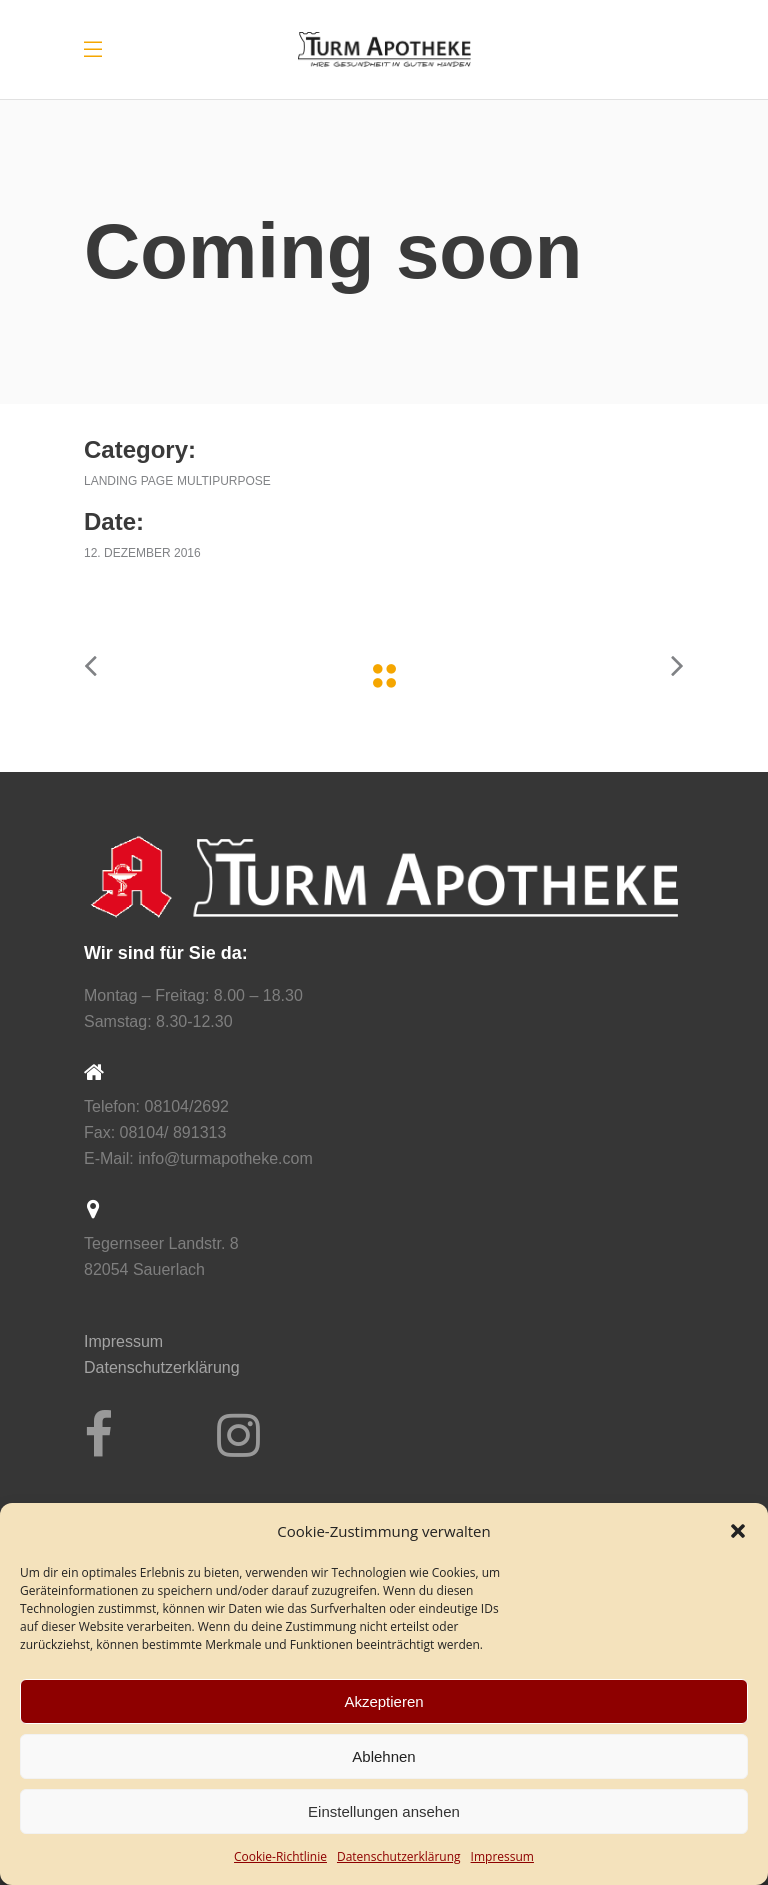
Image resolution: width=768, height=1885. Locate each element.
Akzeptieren (383, 1701)
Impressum (502, 1856)
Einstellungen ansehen (384, 1811)
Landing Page (128, 481)
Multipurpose (224, 481)
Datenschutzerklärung (162, 1367)
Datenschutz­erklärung (399, 1856)
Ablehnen (383, 1756)
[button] (738, 1531)
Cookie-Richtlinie (280, 1856)
